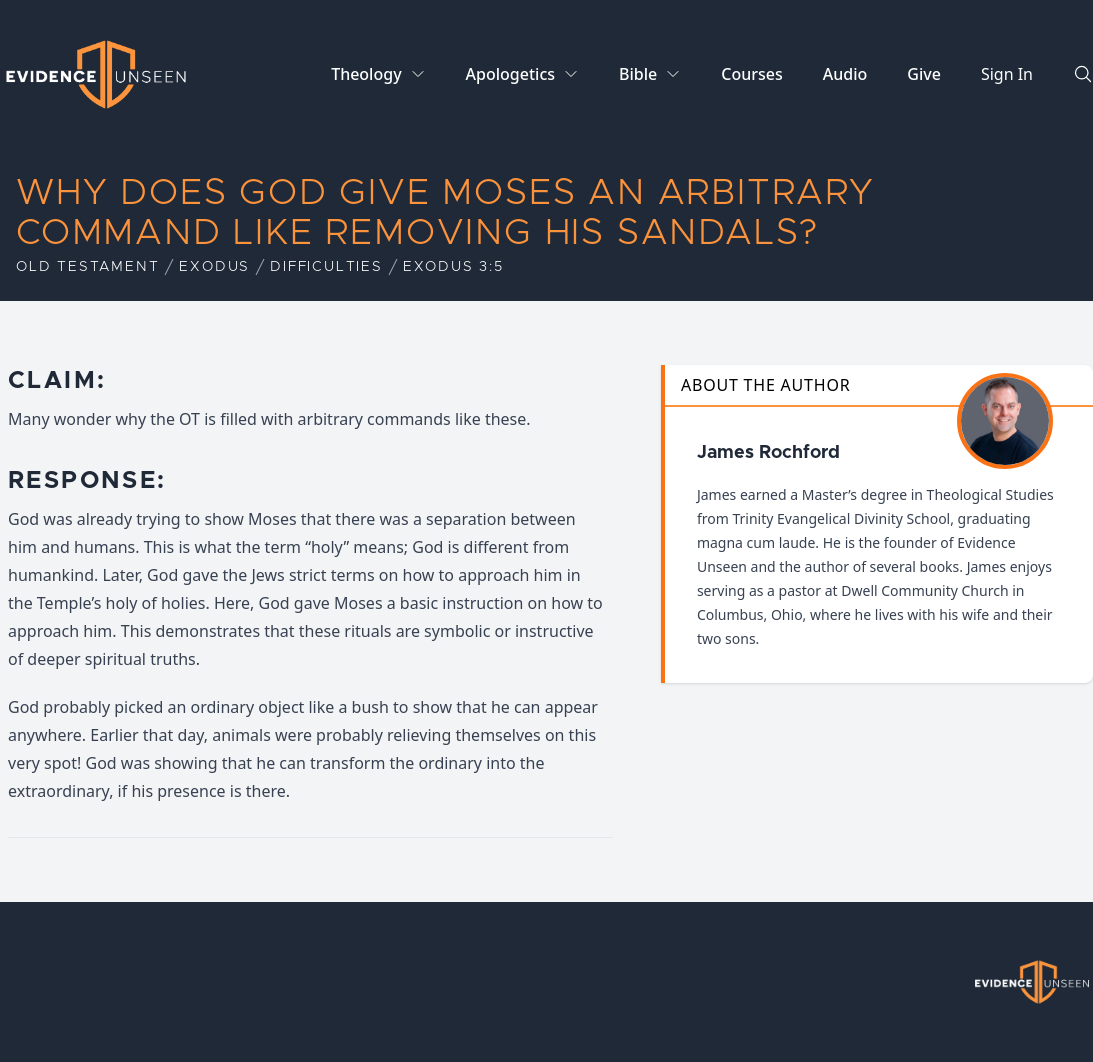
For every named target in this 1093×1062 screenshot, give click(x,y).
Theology (366, 74)
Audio (845, 74)
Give (924, 74)
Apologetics (510, 74)
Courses (751, 74)
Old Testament (87, 267)
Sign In (1007, 74)
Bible (638, 74)
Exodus (214, 267)
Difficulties (326, 267)
